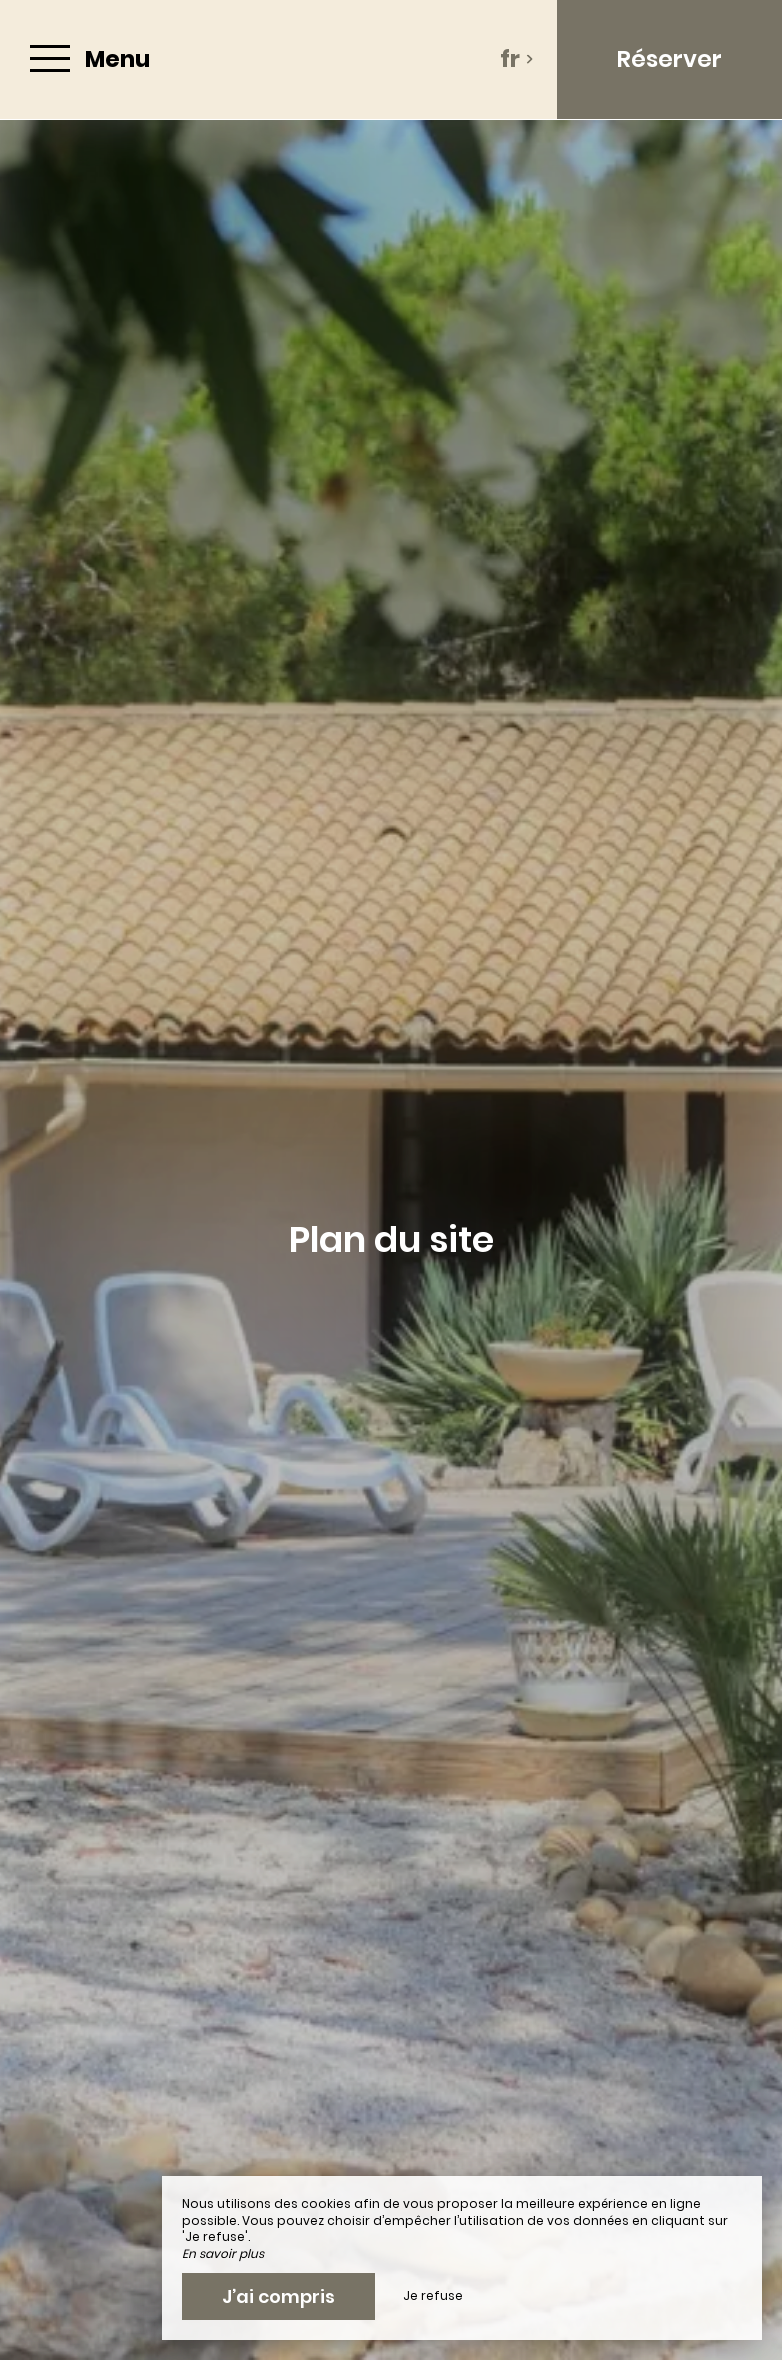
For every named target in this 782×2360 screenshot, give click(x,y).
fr (517, 59)
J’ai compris (278, 2296)
